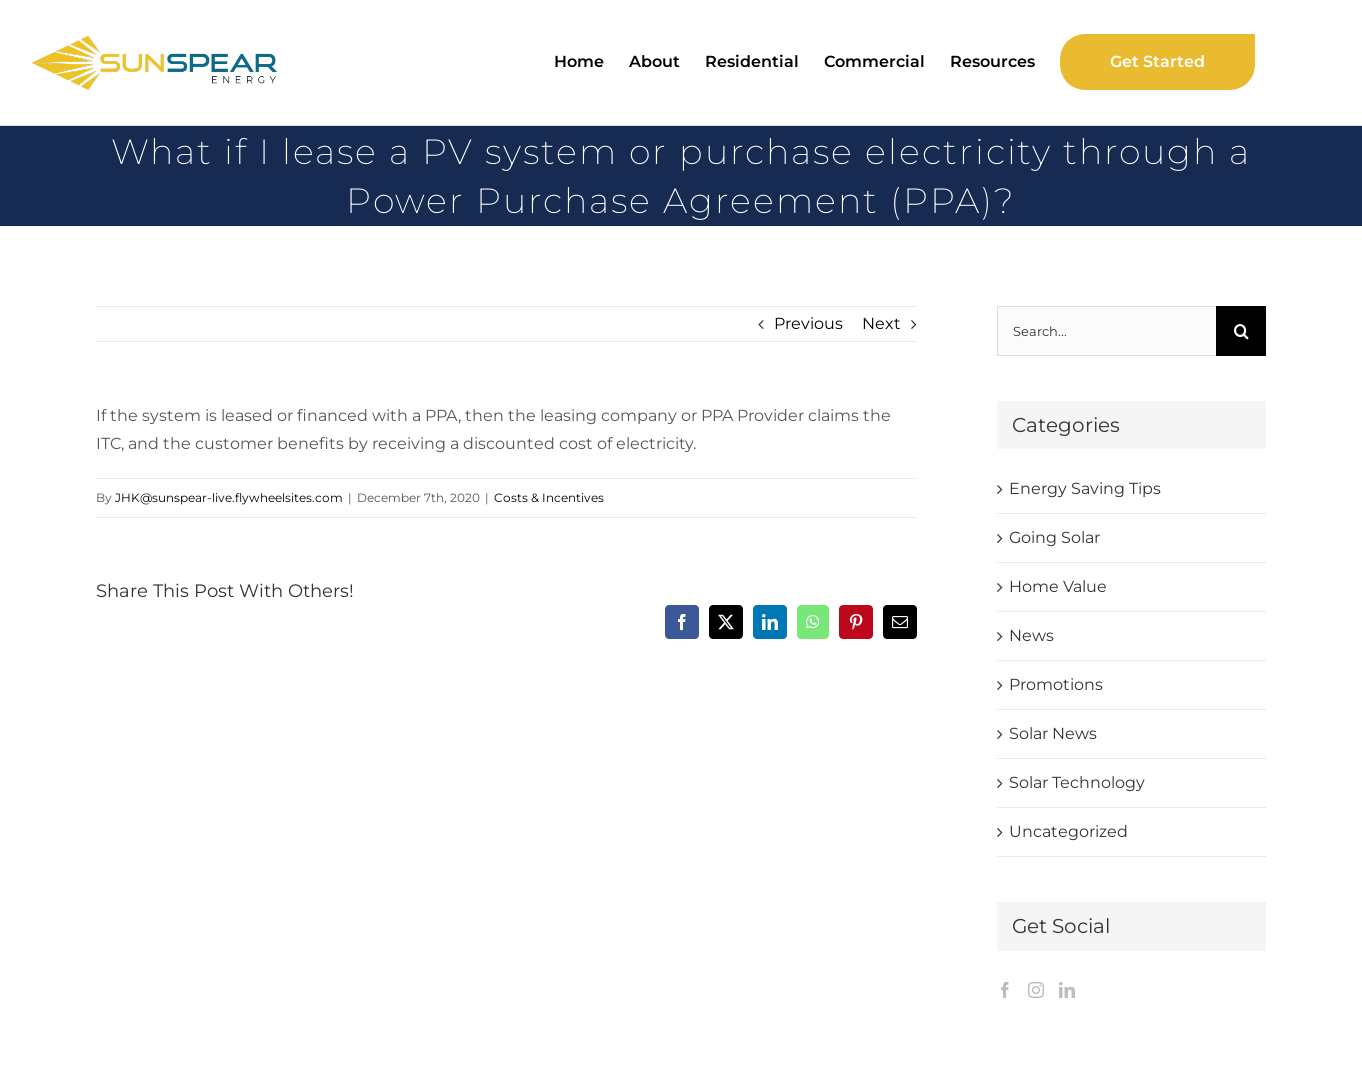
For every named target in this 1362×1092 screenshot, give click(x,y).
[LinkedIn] (1067, 990)
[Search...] (1106, 331)
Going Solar (1054, 537)
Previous (808, 323)
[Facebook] (1005, 990)
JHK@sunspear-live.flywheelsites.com (229, 497)
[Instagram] (1036, 990)
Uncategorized (1068, 831)
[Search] (1241, 331)
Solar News (1053, 733)
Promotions (1056, 684)
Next (881, 323)
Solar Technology (1077, 782)
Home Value (1058, 586)
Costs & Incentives (549, 497)
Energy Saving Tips (1085, 488)
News (1031, 635)
